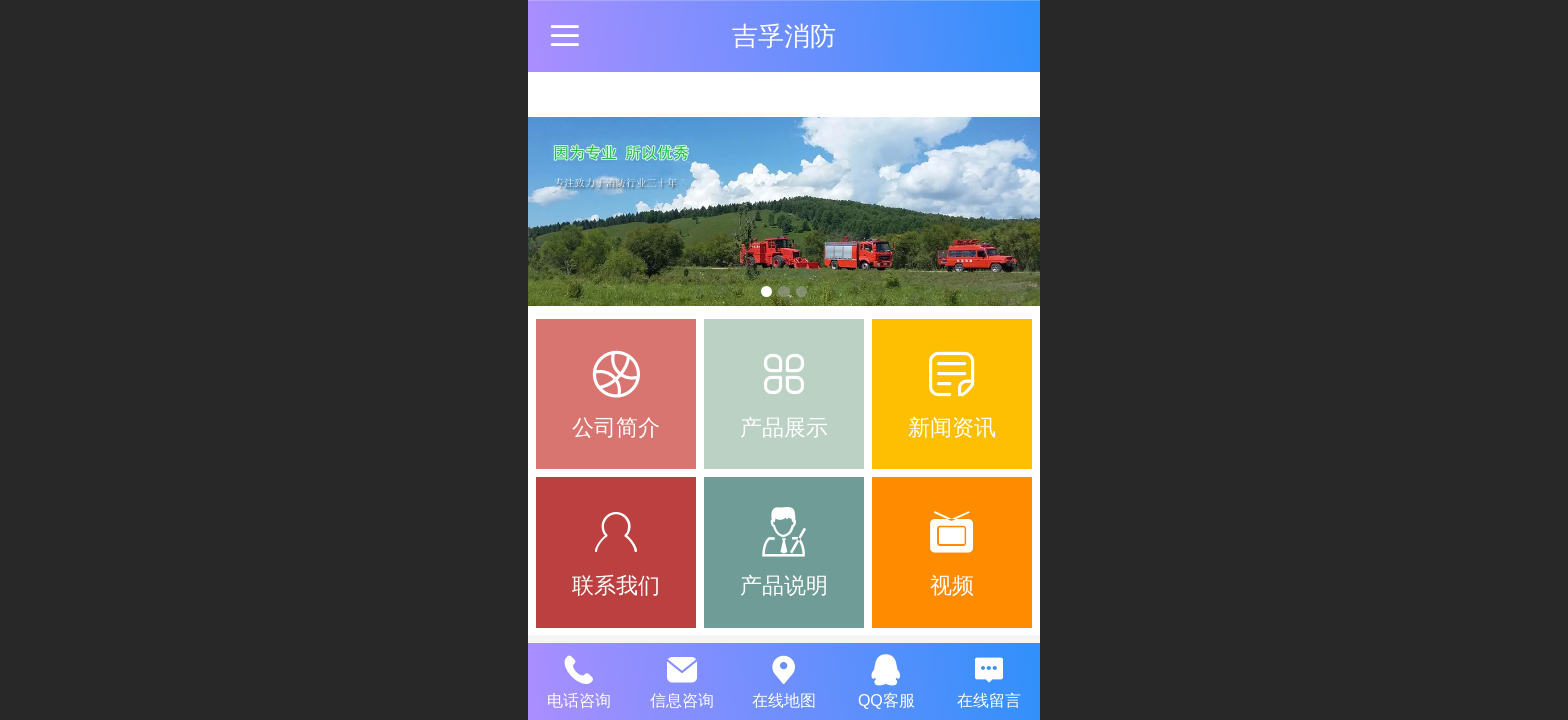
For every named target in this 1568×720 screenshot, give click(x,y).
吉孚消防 (784, 36)
